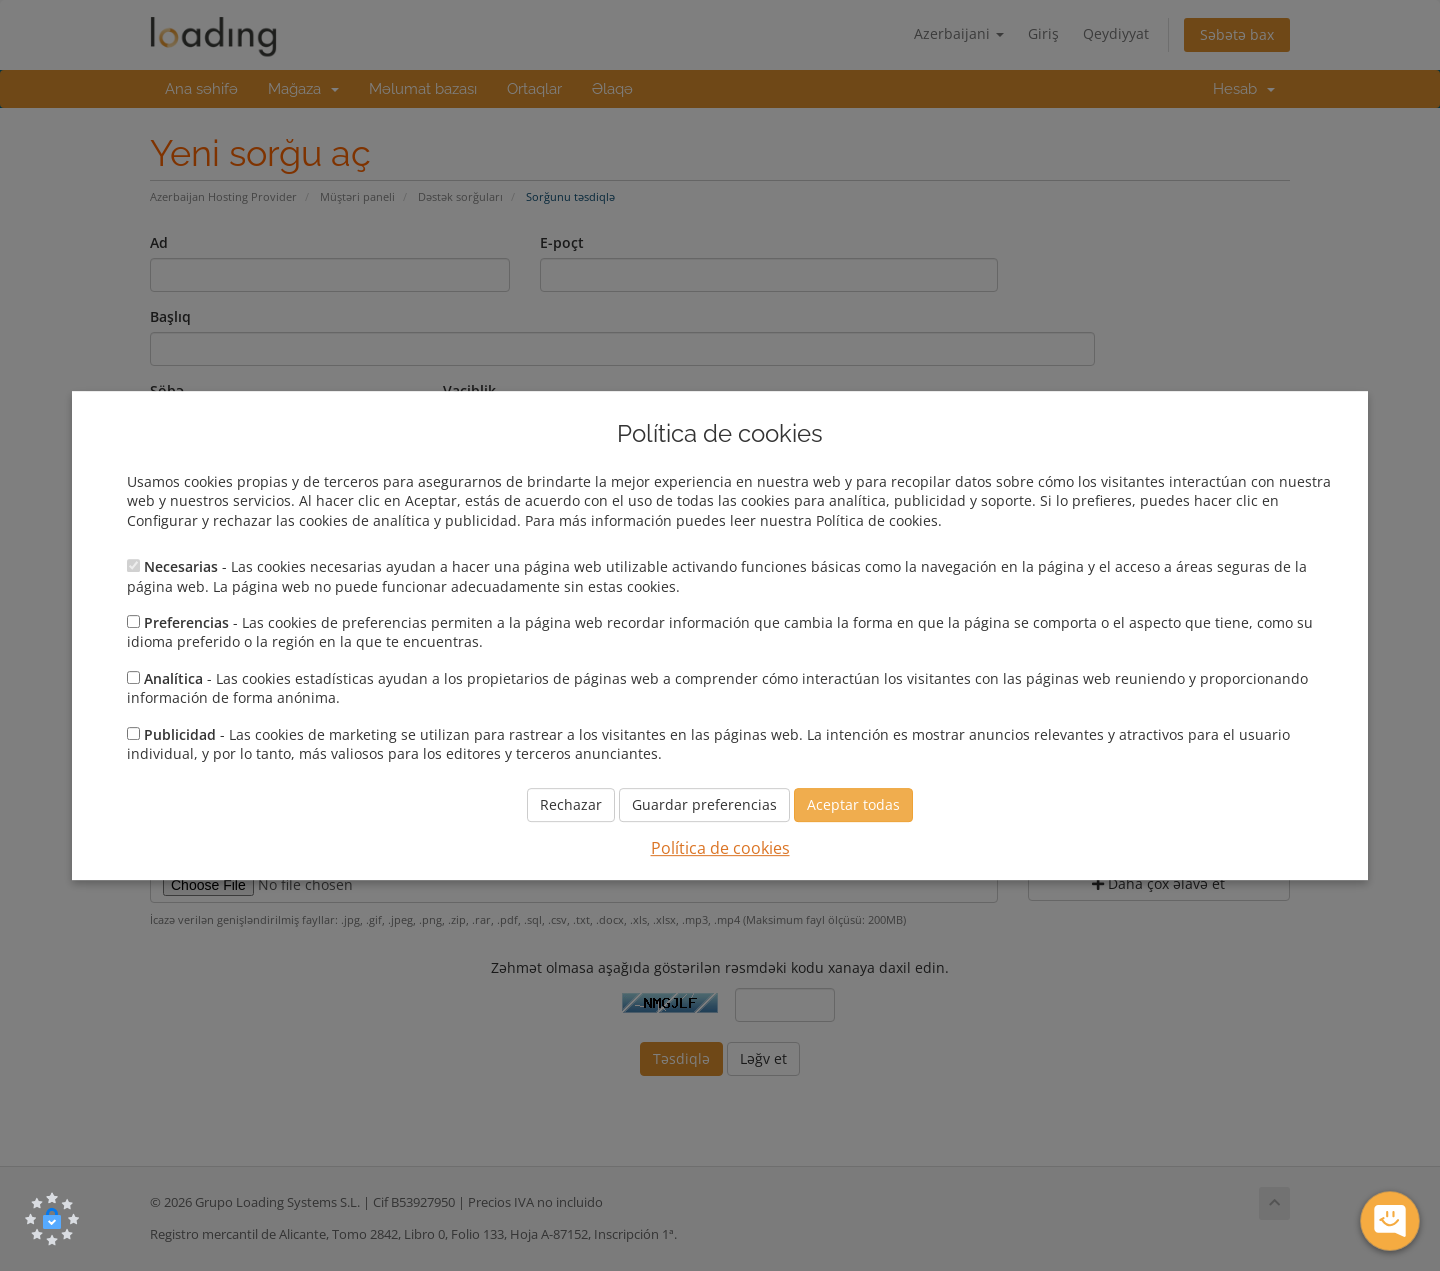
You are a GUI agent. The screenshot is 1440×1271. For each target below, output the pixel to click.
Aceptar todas (853, 805)
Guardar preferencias (704, 805)
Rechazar (571, 805)
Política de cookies (720, 849)
